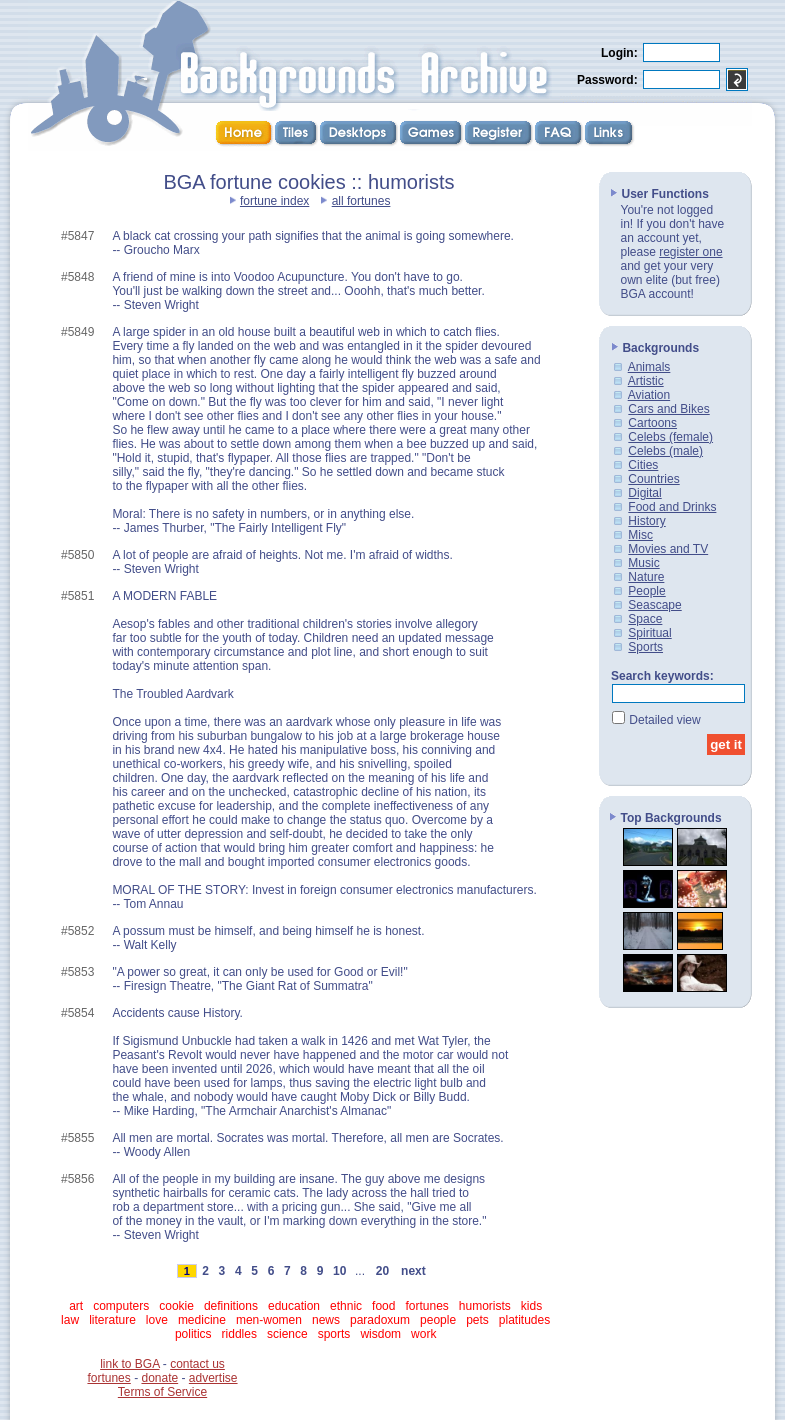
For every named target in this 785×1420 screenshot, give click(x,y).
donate (159, 1378)
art (76, 1306)
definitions (231, 1306)
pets (477, 1320)
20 (382, 1271)
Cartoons (652, 423)
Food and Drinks (672, 507)
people (438, 1320)
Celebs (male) (665, 451)
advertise (213, 1378)
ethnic (346, 1306)
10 (340, 1271)
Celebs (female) (670, 437)
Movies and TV (668, 549)
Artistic (646, 381)
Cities (643, 465)
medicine (202, 1320)
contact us (197, 1364)
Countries (653, 479)
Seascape (654, 605)
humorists (485, 1306)
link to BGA (129, 1364)
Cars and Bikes (668, 409)
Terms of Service (162, 1392)
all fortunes (361, 201)
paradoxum (380, 1320)
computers (121, 1306)
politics (193, 1334)
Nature (646, 577)
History (646, 521)
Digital (644, 493)
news (326, 1320)
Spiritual (649, 633)
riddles (239, 1334)
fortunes (426, 1306)
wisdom (380, 1334)
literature (112, 1320)
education (294, 1306)
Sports (645, 647)
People (646, 591)
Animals (649, 367)
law (70, 1320)
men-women (269, 1320)
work (423, 1334)
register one (690, 252)
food (383, 1306)
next (413, 1271)
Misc (640, 535)
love (157, 1320)
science (287, 1334)
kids (531, 1306)
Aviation (649, 395)
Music (643, 563)
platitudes (524, 1320)
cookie (176, 1306)
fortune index (274, 201)
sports (334, 1334)
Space (645, 619)
